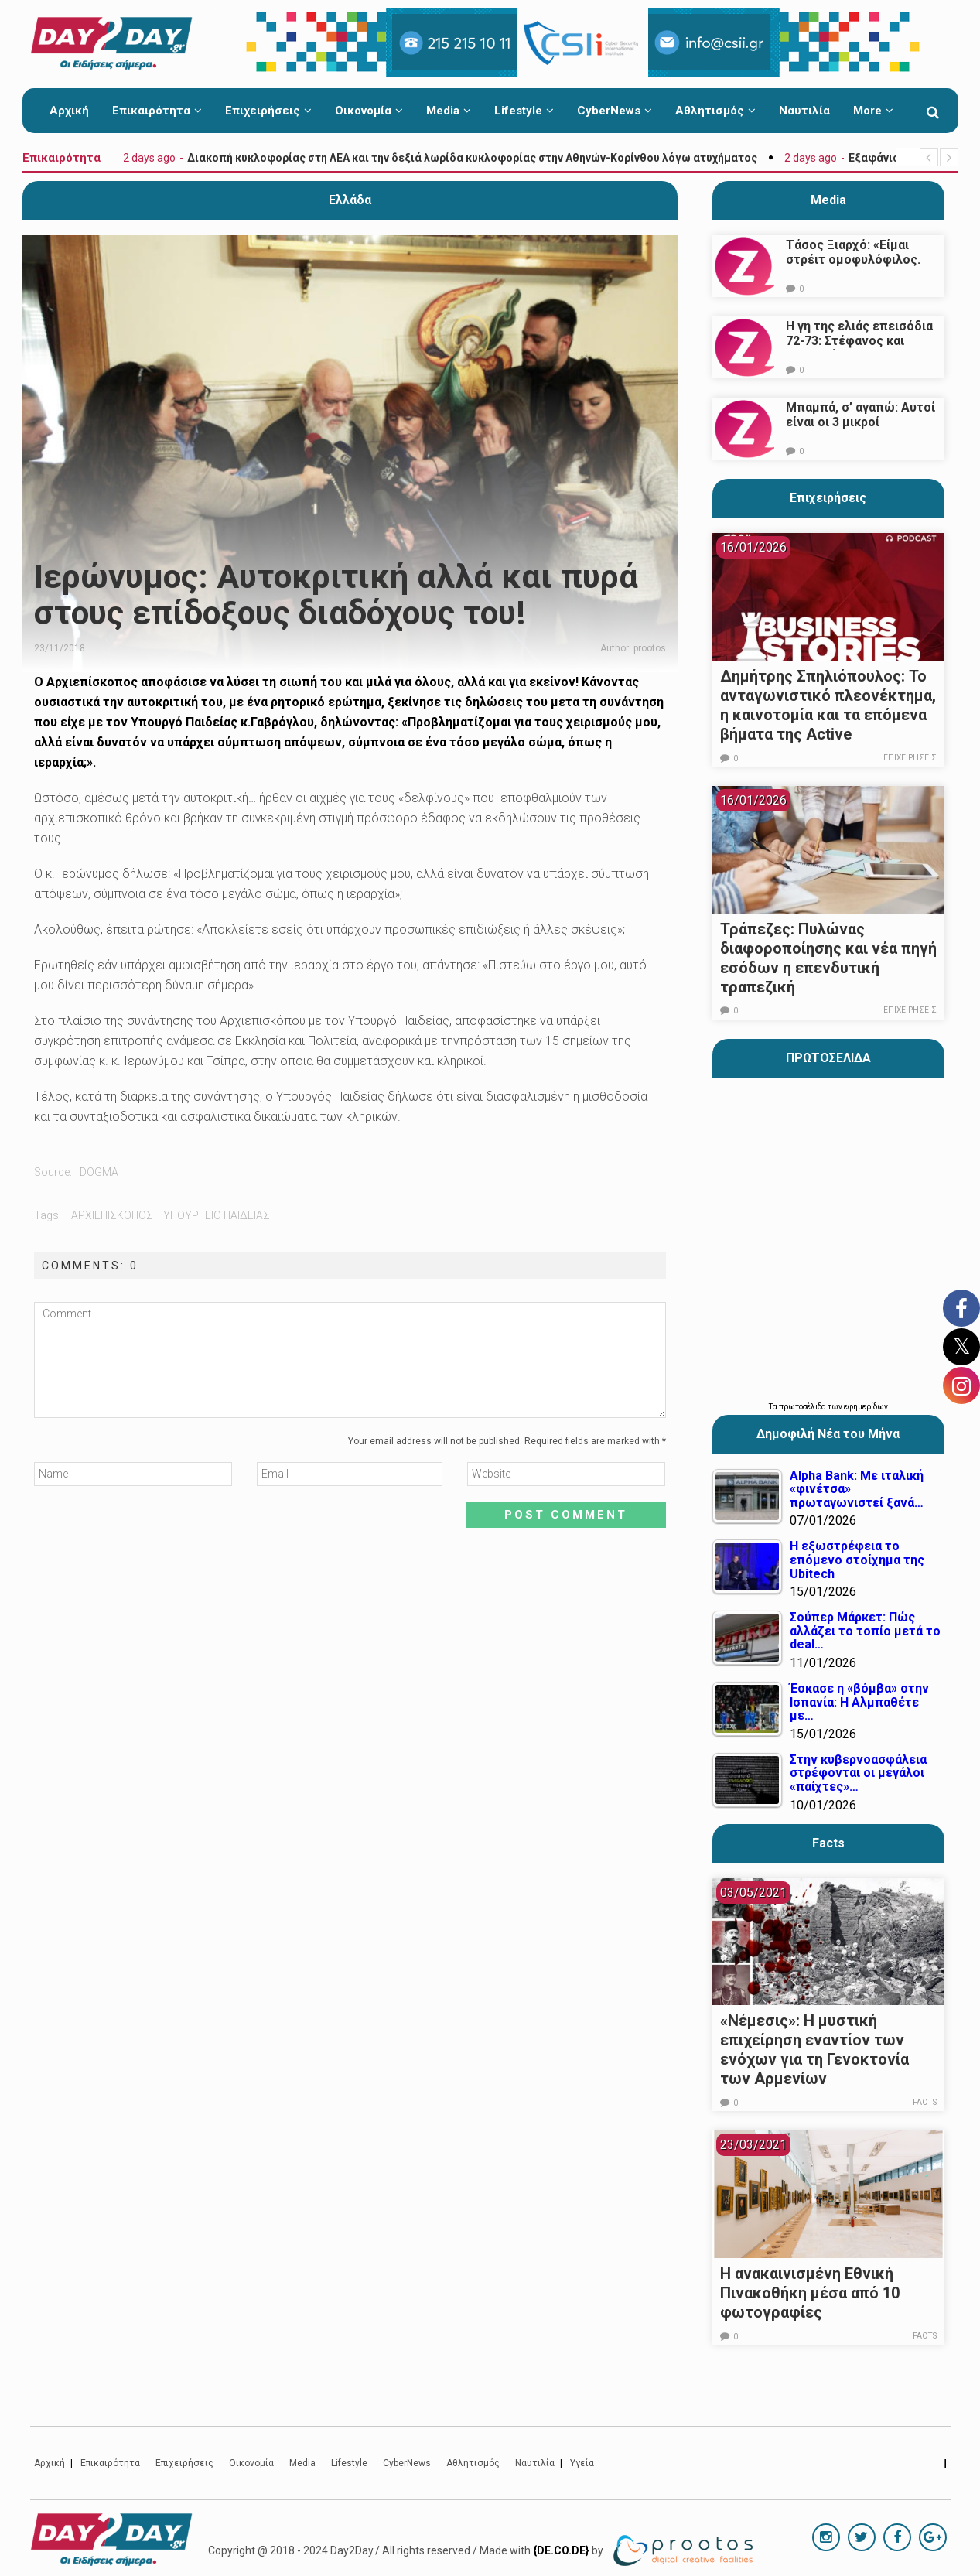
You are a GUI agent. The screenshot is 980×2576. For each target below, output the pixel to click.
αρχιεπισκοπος (112, 1215)
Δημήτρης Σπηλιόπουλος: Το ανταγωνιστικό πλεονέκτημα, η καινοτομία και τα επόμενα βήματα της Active (828, 705)
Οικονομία (369, 111)
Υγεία (582, 2463)
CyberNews (614, 111)
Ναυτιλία (804, 111)
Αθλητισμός (715, 111)
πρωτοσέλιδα (803, 1406)
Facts (925, 2102)
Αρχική (69, 111)
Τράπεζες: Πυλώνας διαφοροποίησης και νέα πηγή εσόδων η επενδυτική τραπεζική (828, 958)
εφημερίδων (866, 1406)
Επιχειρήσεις (268, 111)
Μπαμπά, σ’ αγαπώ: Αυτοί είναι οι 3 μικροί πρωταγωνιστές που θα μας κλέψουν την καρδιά (860, 429)
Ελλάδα (350, 200)
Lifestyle (524, 111)
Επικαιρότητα (157, 111)
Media (448, 111)
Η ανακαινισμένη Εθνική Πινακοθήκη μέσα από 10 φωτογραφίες (810, 2292)
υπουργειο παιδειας (216, 1215)
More (873, 111)
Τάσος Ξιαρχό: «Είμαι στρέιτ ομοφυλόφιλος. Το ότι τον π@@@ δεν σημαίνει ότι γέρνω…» (853, 266)
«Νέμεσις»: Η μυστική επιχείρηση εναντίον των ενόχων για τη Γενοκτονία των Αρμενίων (814, 2049)
